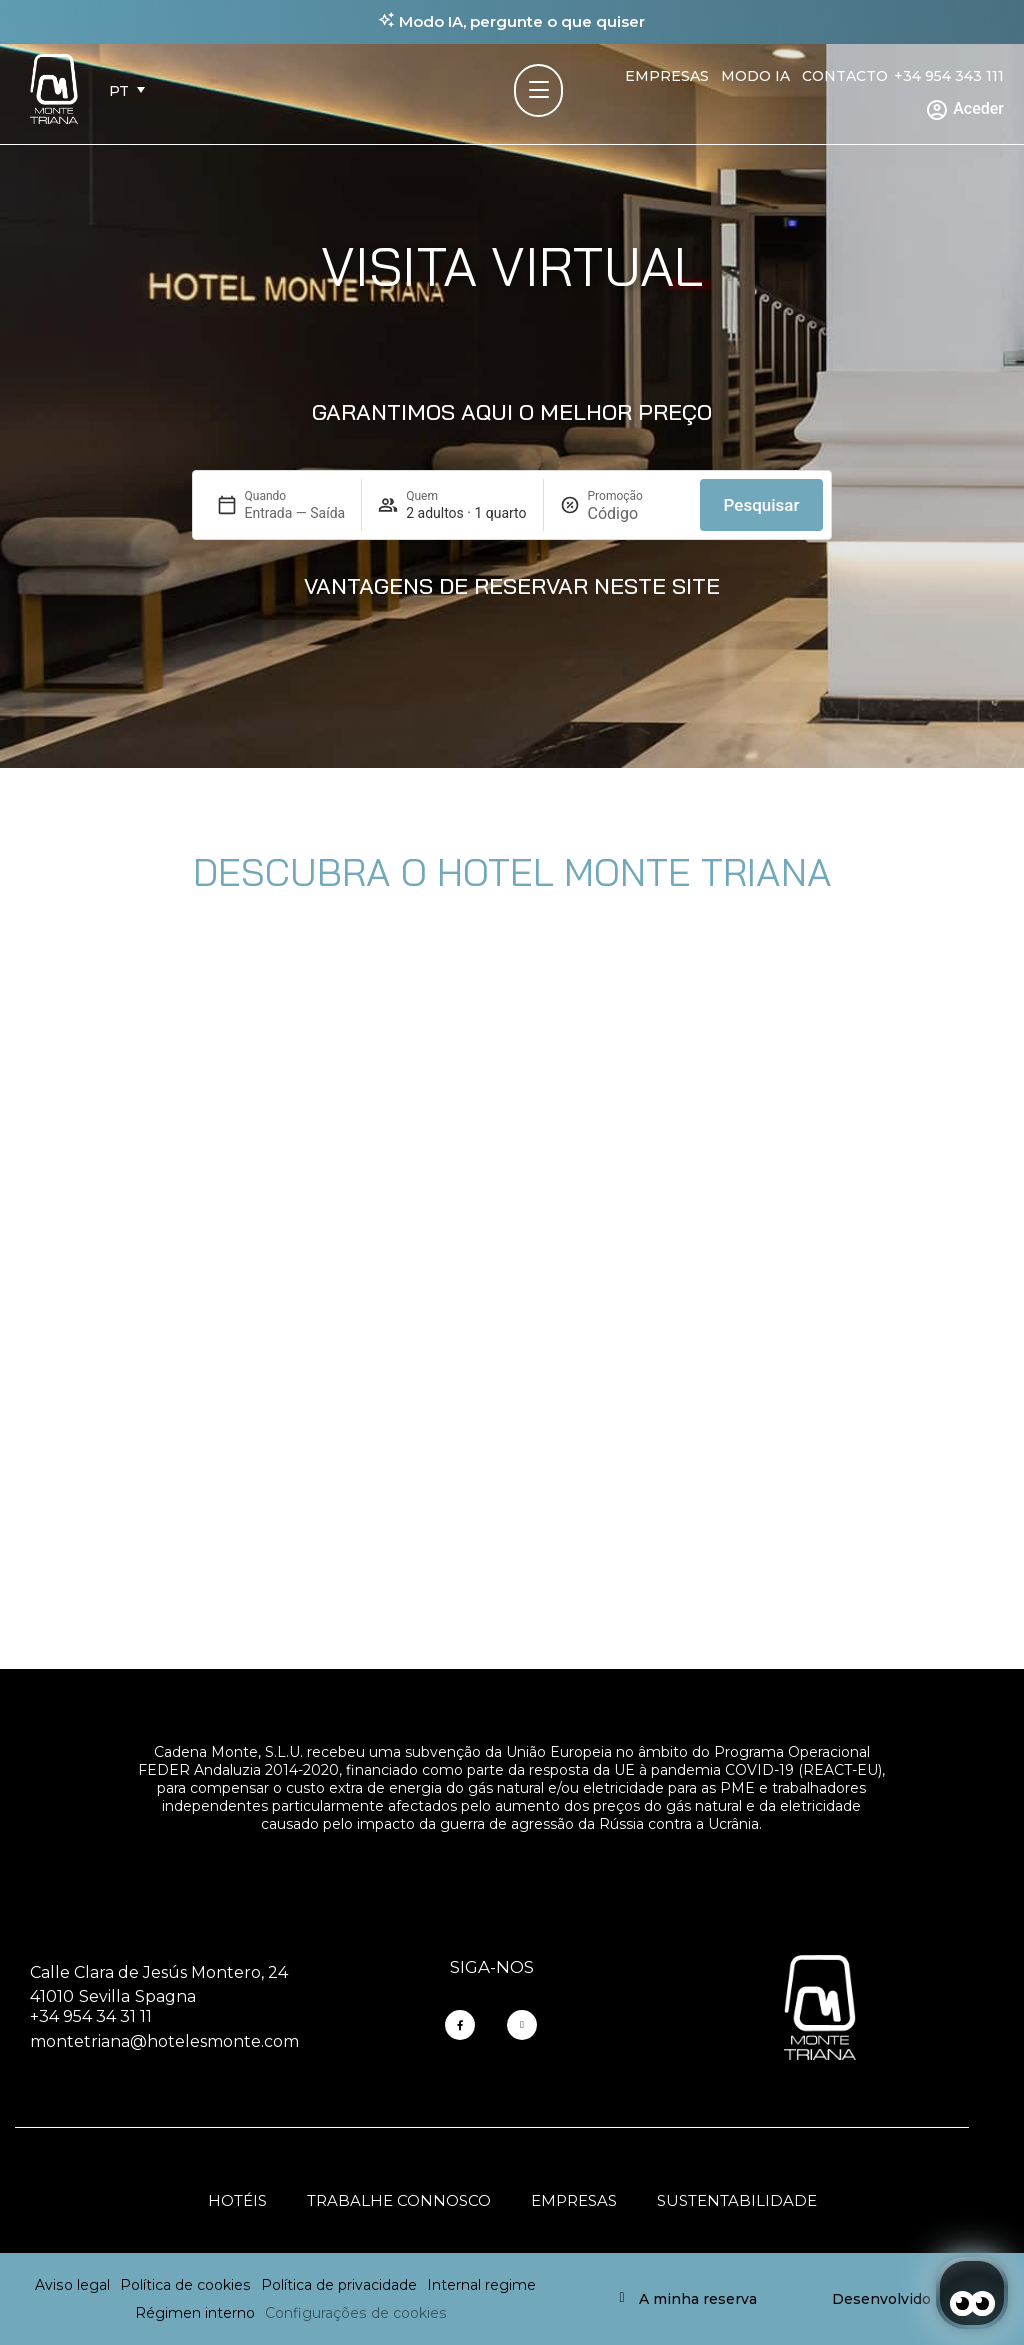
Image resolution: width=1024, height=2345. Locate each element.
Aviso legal (72, 2285)
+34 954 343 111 (949, 76)
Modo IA (755, 76)
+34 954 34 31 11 (91, 2016)
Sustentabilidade (737, 2200)
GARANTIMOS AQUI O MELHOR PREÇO (512, 412)
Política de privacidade (339, 2285)
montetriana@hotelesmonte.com (164, 2041)
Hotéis (237, 2200)
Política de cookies (185, 2285)
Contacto (845, 76)
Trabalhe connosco (399, 2200)
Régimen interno (195, 2313)
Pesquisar (762, 505)
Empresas (667, 76)
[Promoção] (636, 513)
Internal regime (481, 2285)
